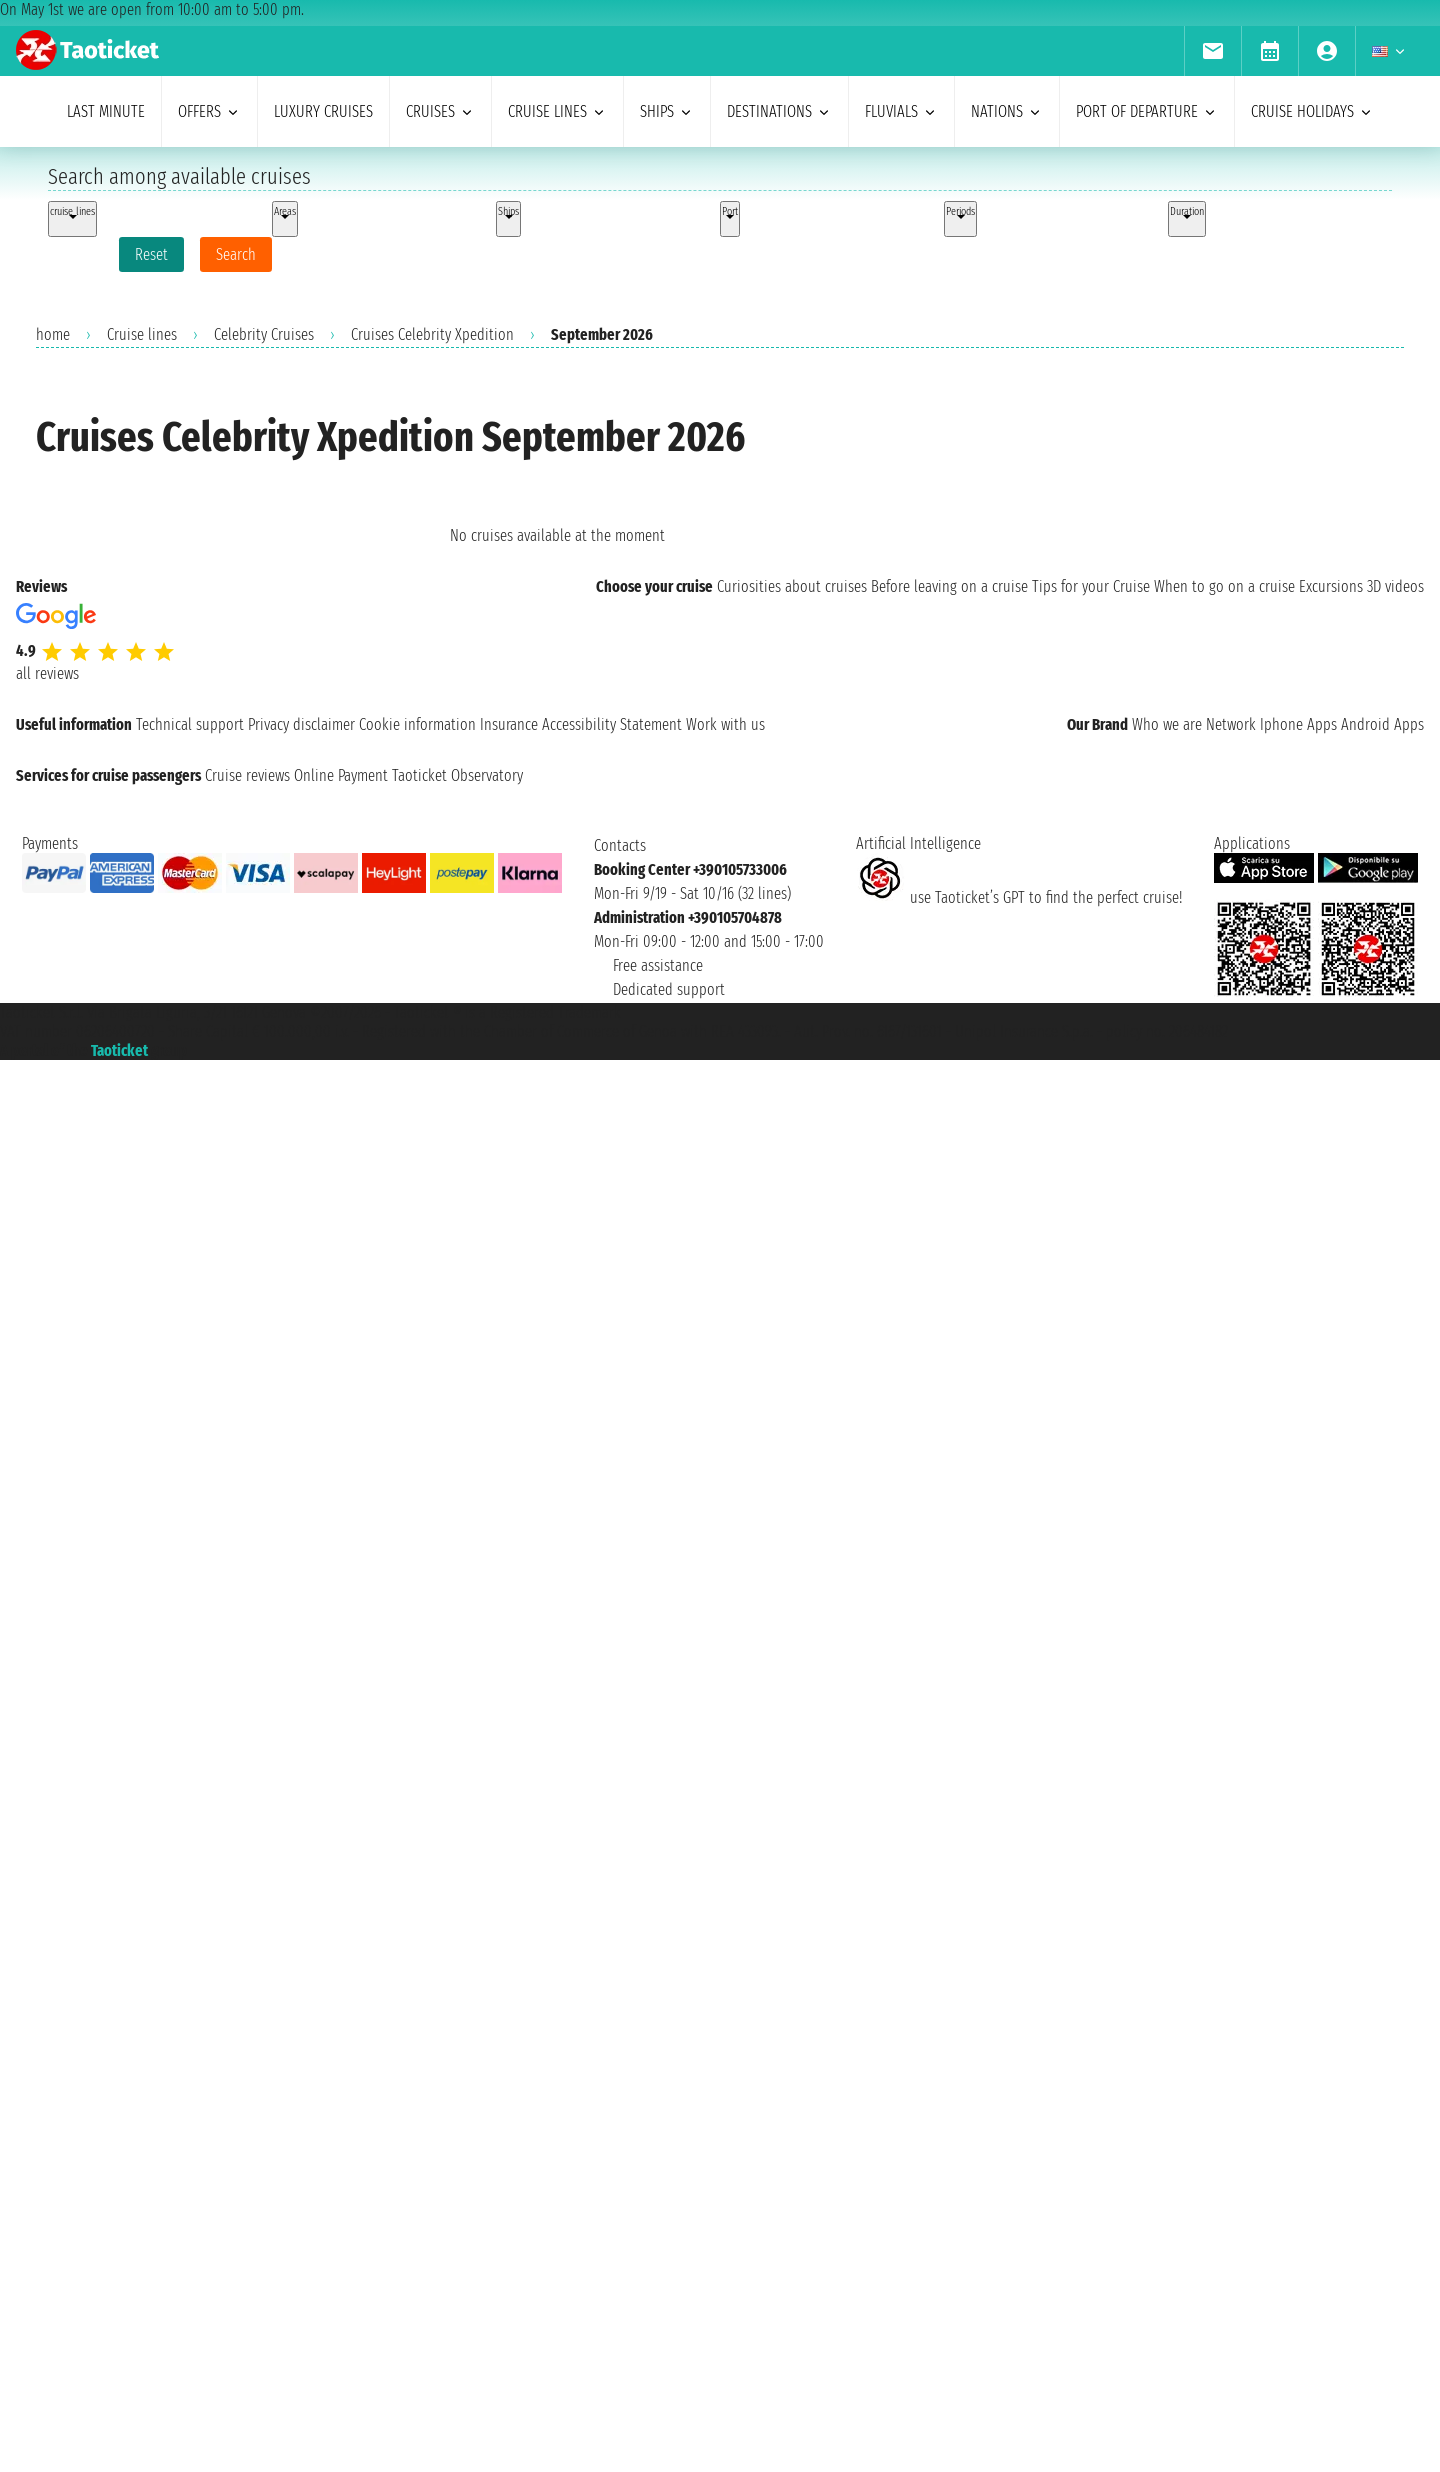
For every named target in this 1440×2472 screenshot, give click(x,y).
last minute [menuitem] (106, 111)
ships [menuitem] (667, 111)
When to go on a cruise (1224, 586)
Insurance (509, 724)
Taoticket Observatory (457, 775)
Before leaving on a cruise (949, 586)
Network (1231, 724)
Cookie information (417, 724)
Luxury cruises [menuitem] (323, 111)
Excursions (1331, 586)
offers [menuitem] (209, 111)
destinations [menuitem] (779, 111)
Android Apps (1382, 724)
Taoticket (119, 1050)
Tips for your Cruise (1091, 586)
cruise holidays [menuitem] (1312, 111)
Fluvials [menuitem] (901, 111)
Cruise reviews (247, 775)
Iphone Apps (1298, 724)
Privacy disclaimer (301, 724)
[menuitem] (1212, 51)
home (53, 334)
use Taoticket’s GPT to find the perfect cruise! (1019, 897)
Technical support (190, 724)
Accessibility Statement (612, 724)
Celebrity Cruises (264, 334)
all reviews (47, 673)
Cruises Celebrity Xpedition (432, 334)
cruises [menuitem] (440, 111)
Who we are (1167, 724)
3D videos (1395, 586)
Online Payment (341, 775)
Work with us (725, 724)
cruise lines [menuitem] (557, 111)
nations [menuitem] (1007, 111)
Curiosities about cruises (792, 586)
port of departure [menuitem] (1147, 111)
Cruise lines (142, 334)
